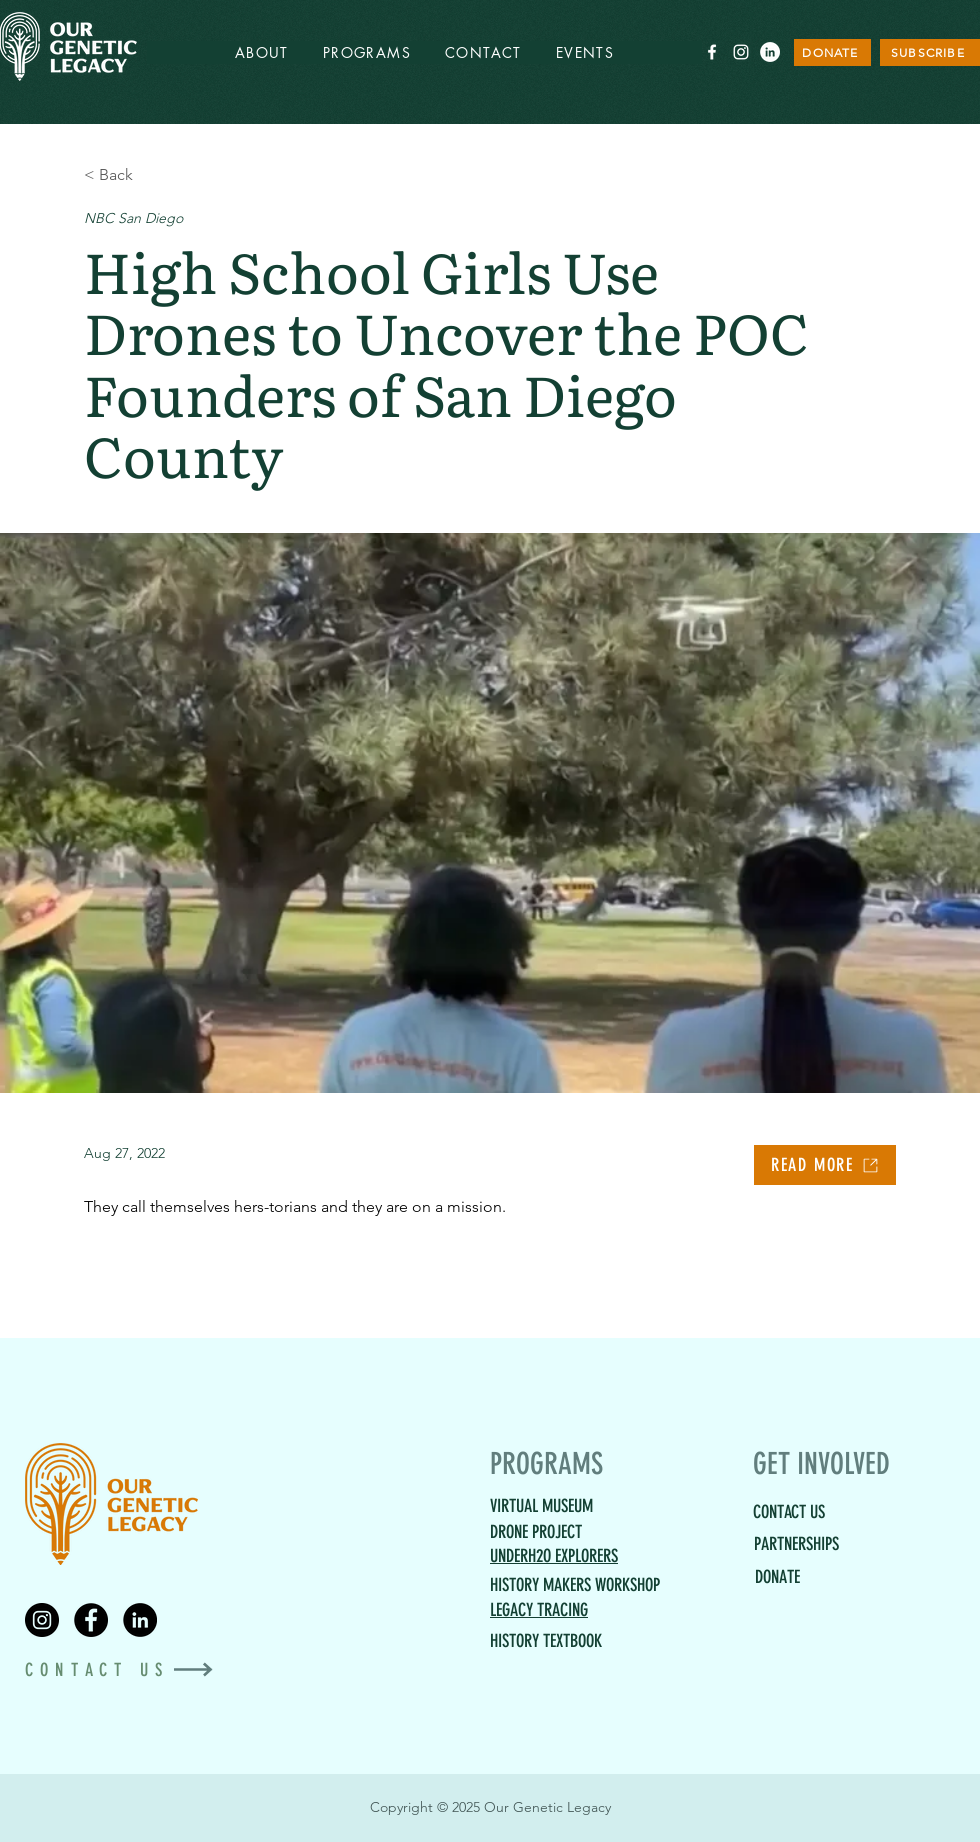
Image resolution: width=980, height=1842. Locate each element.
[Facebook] (91, 1620)
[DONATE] (832, 52)
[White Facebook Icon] (712, 52)
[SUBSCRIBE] (930, 52)
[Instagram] (42, 1620)
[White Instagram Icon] (741, 52)
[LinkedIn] (770, 52)
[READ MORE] (825, 1165)
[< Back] (150, 174)
